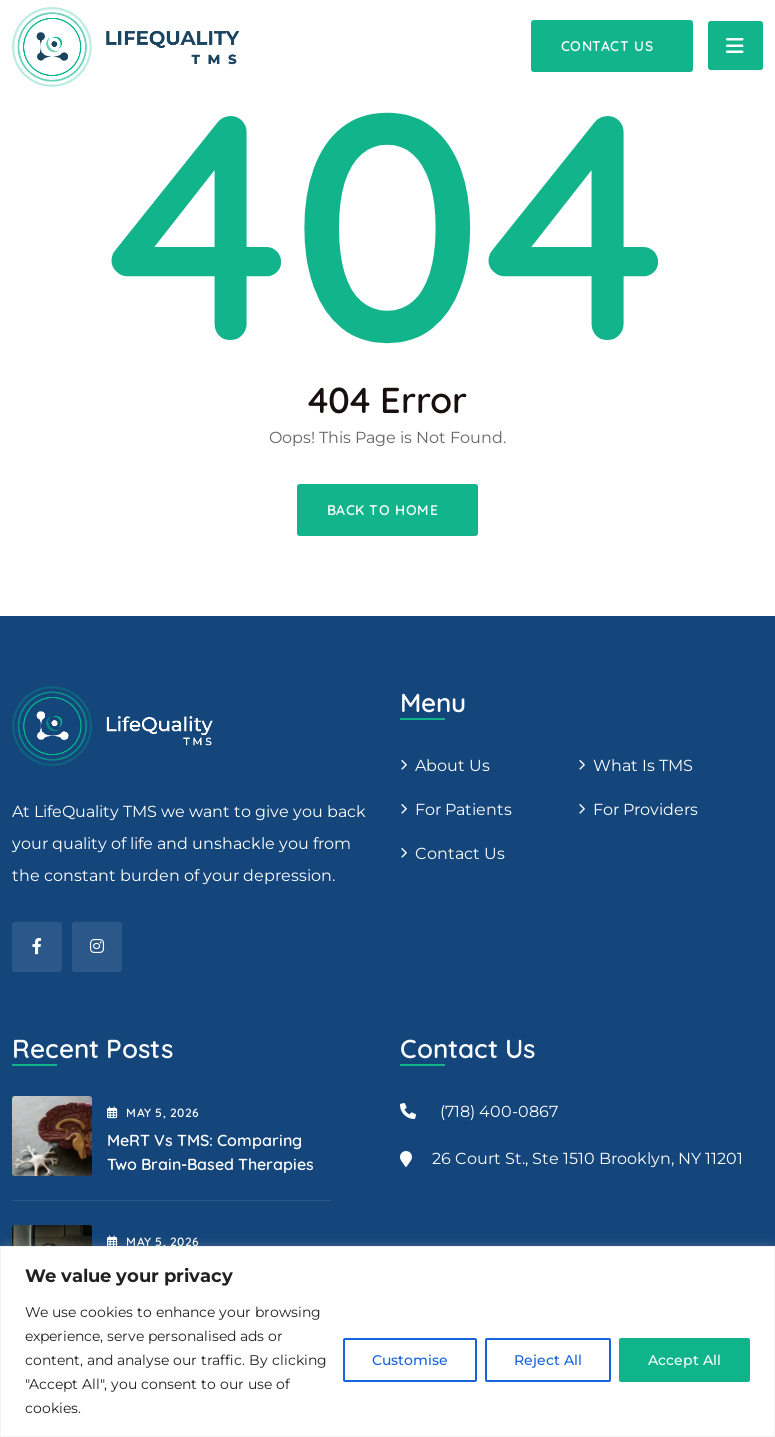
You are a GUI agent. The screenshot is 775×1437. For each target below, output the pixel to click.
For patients (463, 809)
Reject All (548, 1360)
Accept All (684, 1360)
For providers (645, 809)
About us (452, 765)
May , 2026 (153, 1112)
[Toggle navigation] (735, 45)
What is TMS (643, 765)
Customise (410, 1360)
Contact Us (460, 853)
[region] (387, 1341)
